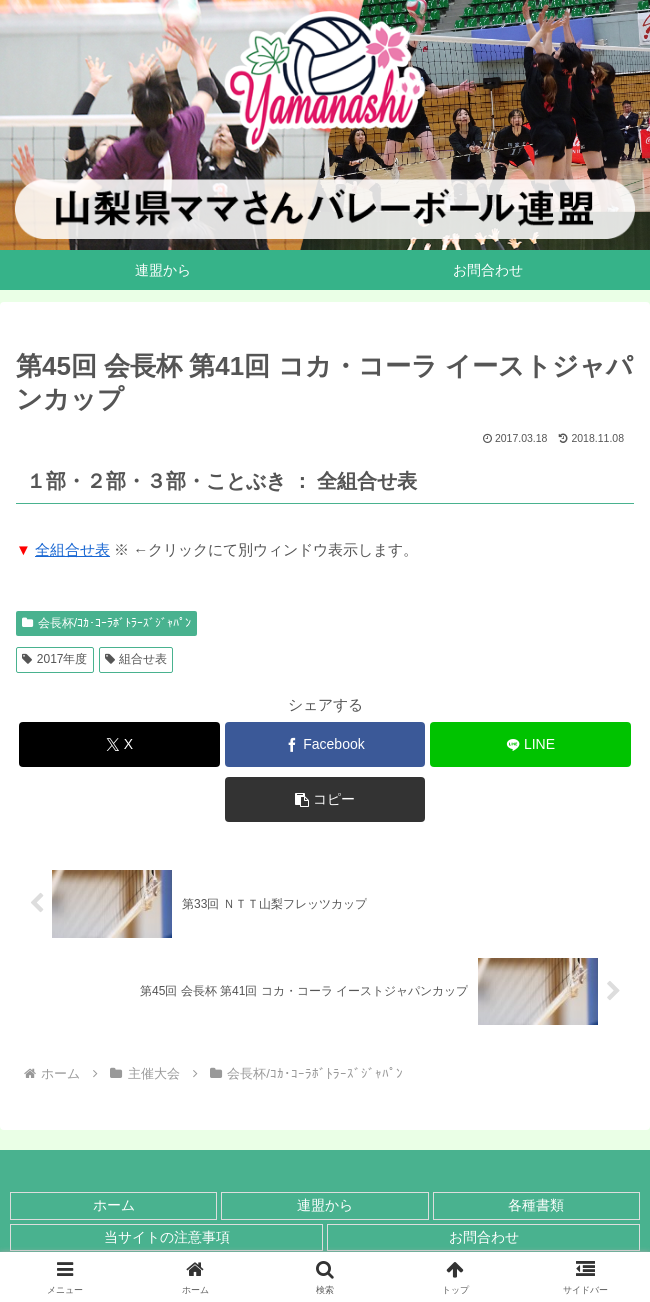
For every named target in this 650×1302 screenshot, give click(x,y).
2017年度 (55, 659)
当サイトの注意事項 (167, 1237)
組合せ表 (136, 659)
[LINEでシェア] (530, 744)
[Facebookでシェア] (325, 744)
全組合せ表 (72, 549)
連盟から (325, 1205)
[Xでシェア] (119, 744)
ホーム (114, 1205)
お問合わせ (484, 1237)
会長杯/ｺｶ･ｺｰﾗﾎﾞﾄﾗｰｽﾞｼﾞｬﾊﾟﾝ (106, 623)
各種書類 (536, 1205)
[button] (325, 799)
